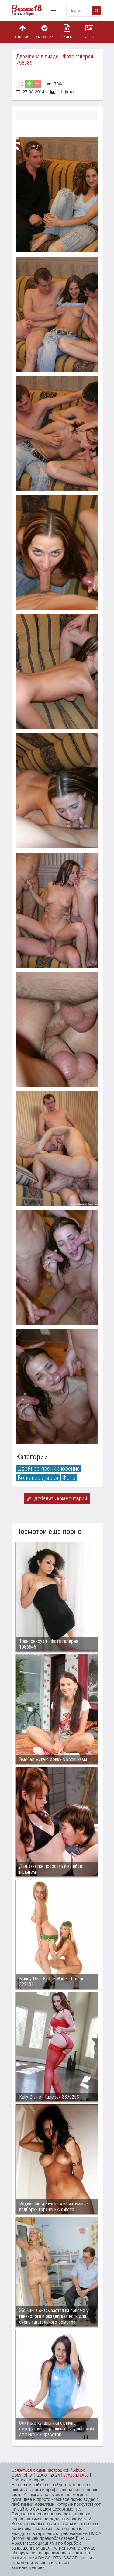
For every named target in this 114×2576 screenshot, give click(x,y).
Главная (22, 31)
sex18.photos (76, 2475)
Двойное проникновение (49, 1468)
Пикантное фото (30, 10)
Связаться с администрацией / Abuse (48, 2470)
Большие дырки (38, 1477)
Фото (89, 31)
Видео (67, 31)
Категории (44, 31)
